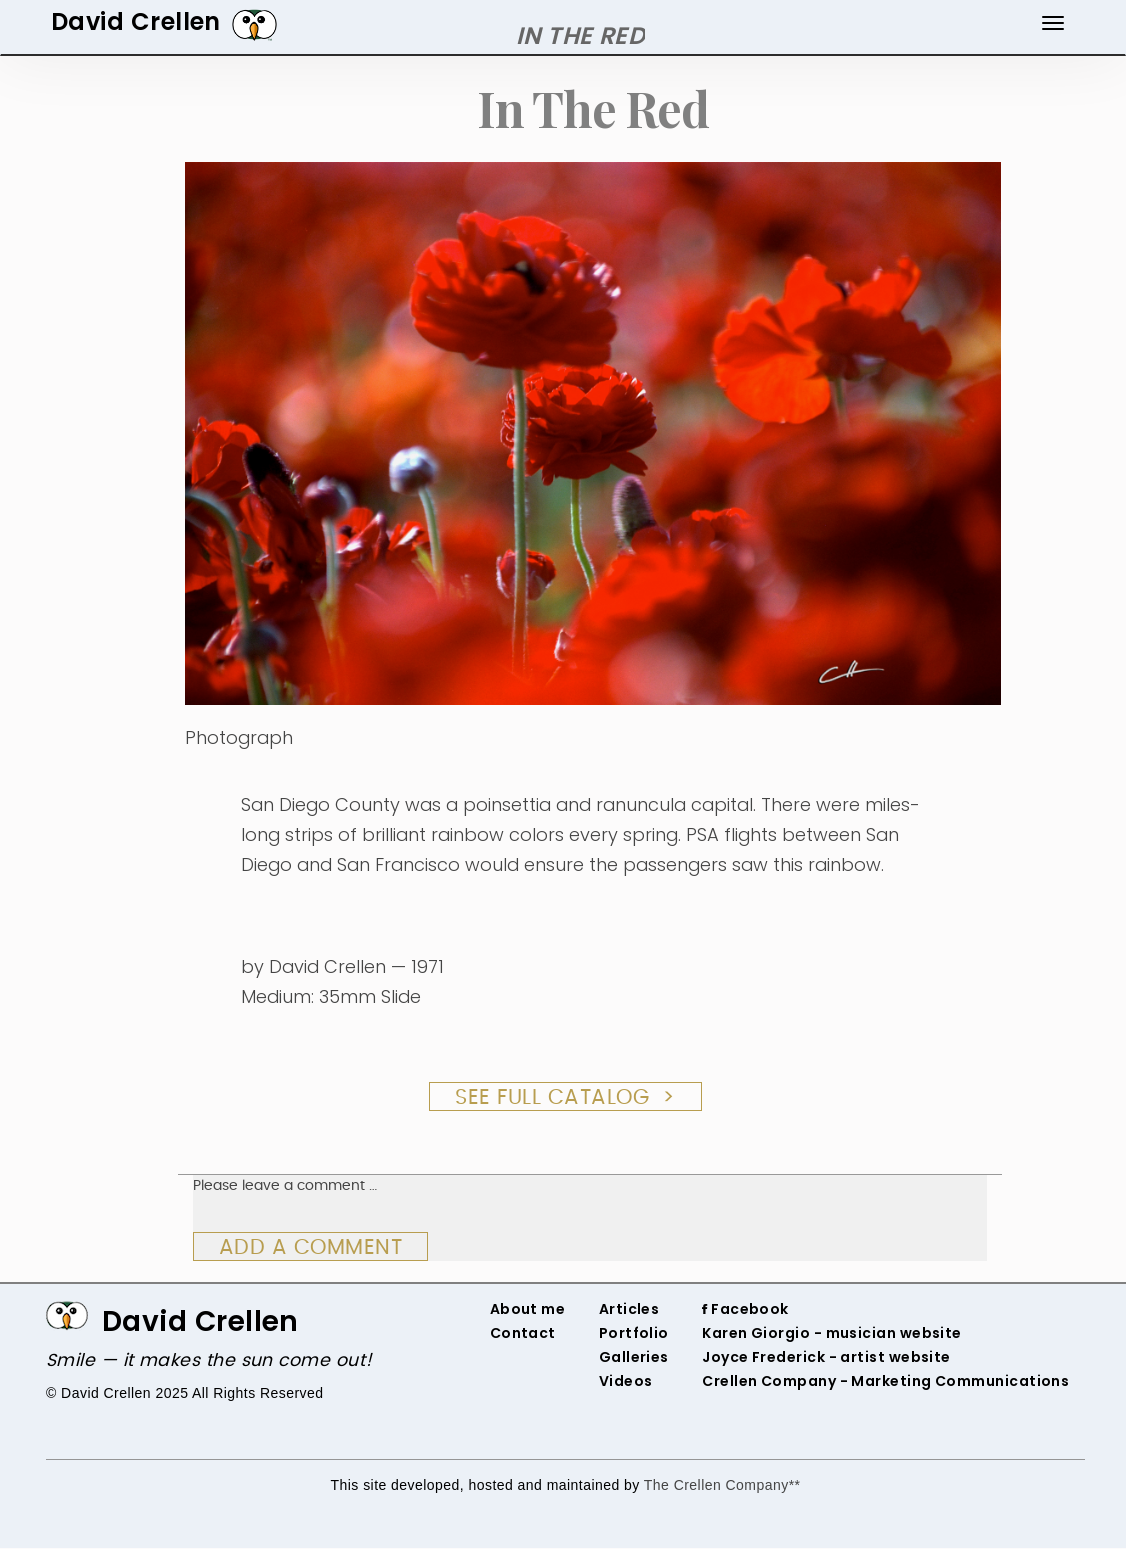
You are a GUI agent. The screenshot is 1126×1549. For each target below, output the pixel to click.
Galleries (634, 1357)
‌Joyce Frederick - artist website (826, 1357)
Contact (523, 1333)
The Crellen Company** (722, 1485)
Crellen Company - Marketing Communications (885, 1381)
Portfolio (634, 1333)
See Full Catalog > (565, 1097)
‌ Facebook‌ (748, 1309)
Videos (626, 1381)
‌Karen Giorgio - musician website (832, 1333)
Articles (629, 1309)
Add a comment (311, 1247)
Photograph (239, 737)
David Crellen (200, 1321)
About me (528, 1309)
